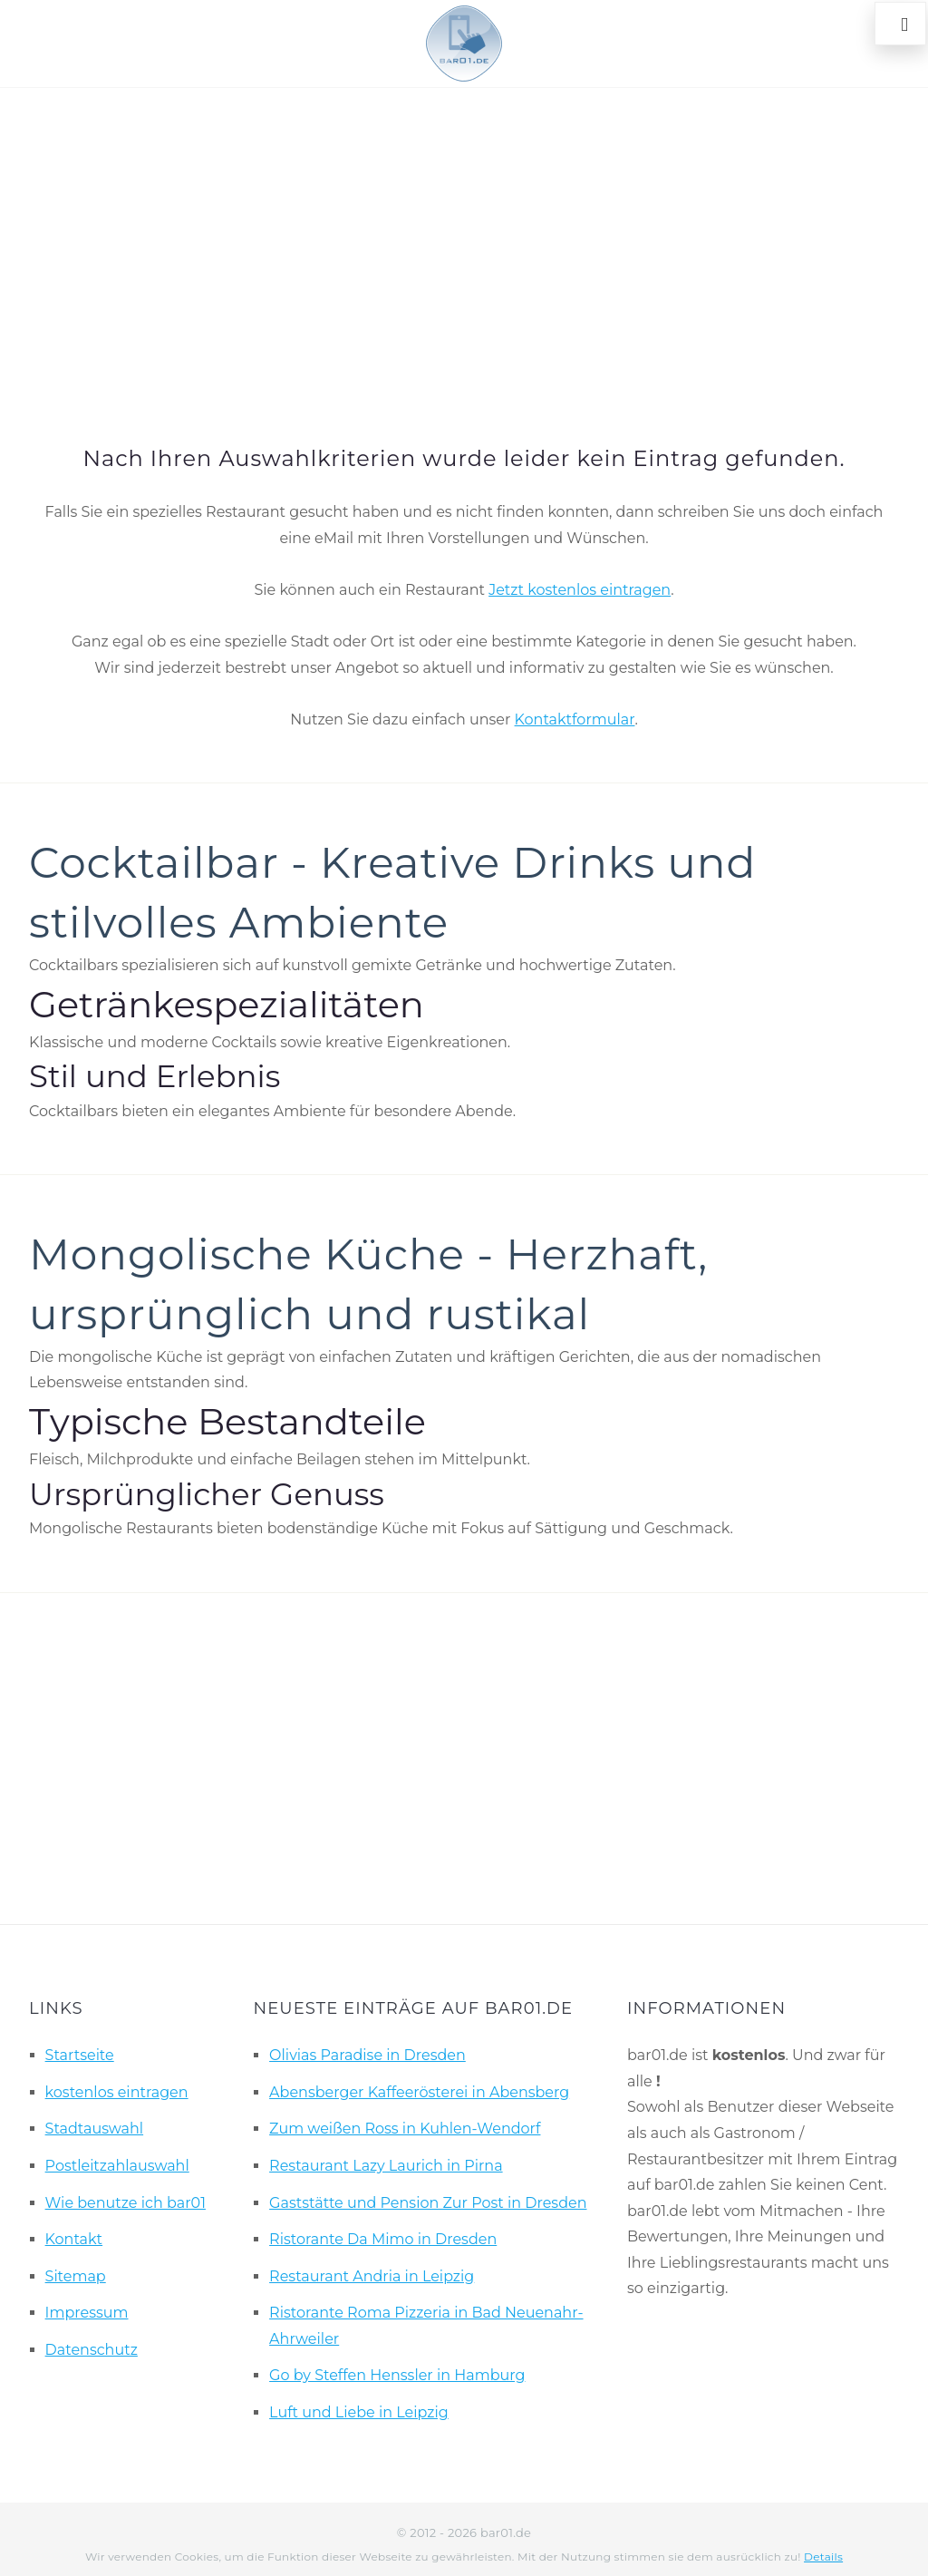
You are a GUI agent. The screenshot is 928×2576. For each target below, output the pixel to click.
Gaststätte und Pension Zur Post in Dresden (427, 2202)
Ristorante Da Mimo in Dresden (383, 2239)
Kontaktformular (575, 719)
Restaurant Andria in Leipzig (371, 2276)
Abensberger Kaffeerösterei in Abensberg (419, 2092)
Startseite (79, 2055)
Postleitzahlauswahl (117, 2165)
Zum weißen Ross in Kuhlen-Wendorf (404, 2128)
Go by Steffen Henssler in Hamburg (397, 2375)
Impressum (87, 2312)
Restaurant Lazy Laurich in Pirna (386, 2165)
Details (823, 2556)
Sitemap (75, 2276)
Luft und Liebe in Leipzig (359, 2412)
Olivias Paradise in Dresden (367, 2055)
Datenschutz (91, 2349)
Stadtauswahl (94, 2128)
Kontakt (74, 2239)
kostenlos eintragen (116, 2092)
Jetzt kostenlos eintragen (579, 589)
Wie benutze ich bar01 (125, 2202)
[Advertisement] (464, 241)
